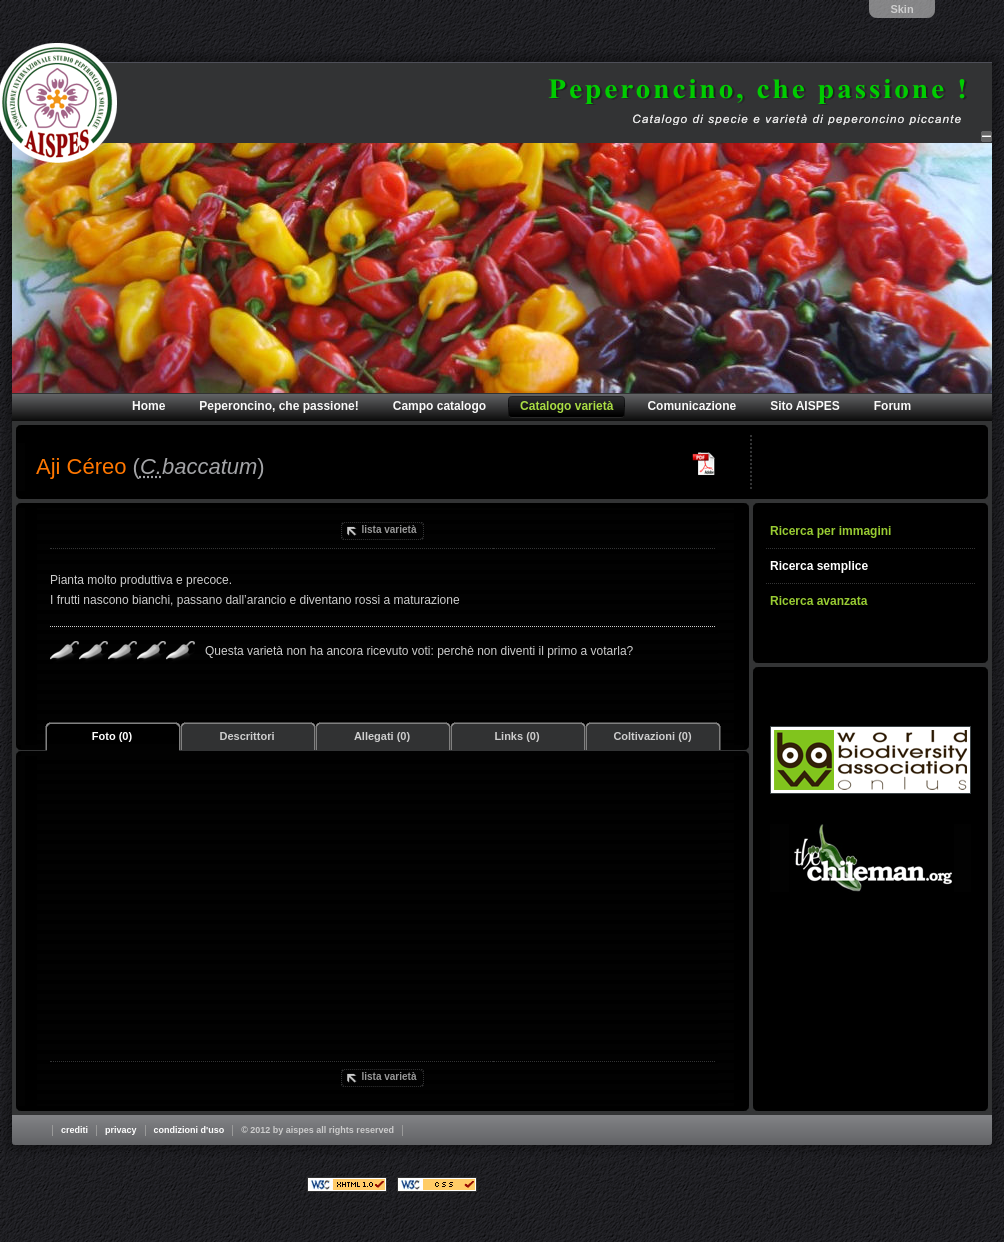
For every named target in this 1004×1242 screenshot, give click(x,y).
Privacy (121, 1130)
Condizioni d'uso (189, 1130)
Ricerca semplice (819, 566)
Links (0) (516, 736)
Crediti (74, 1130)
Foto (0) (112, 736)
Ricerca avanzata (818, 601)
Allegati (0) (382, 736)
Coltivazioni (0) (652, 736)
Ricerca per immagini (830, 531)
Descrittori (246, 736)
